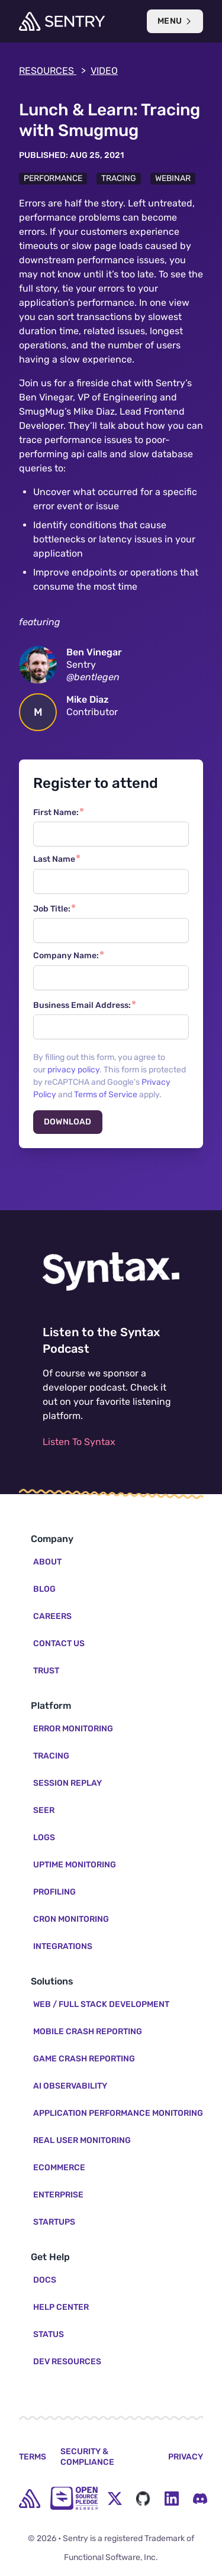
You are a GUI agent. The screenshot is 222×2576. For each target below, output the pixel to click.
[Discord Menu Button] (200, 2498)
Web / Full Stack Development (101, 2004)
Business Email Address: (82, 1005)
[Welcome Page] (62, 21)
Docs (44, 2280)
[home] (29, 2498)
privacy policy (73, 1070)
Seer (43, 1810)
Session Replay (67, 1783)
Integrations (62, 1946)
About (47, 1562)
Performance (53, 178)
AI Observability (70, 2086)
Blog (44, 1589)
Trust (46, 1671)
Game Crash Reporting (84, 2059)
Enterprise (58, 2195)
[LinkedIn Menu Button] (172, 2498)
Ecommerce (59, 2168)
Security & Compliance (87, 2456)
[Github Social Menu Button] (143, 2498)
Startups (54, 2222)
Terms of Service (105, 1095)
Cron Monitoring (71, 1919)
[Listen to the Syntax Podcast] (111, 1271)
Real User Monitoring (82, 2140)
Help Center (61, 2307)
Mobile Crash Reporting (87, 2031)
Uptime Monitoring (74, 1865)
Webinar (173, 178)
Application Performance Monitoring (118, 2113)
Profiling (54, 1892)
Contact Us (59, 1643)
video (104, 70)
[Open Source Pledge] (74, 2498)
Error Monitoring (73, 1729)
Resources (52, 71)
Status (48, 2334)
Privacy (185, 2457)
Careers (52, 1616)
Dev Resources (67, 2362)
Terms (32, 2457)
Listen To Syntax (79, 1441)
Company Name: (66, 956)
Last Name (54, 859)
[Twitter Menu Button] (115, 2498)
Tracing (118, 178)
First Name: (56, 812)
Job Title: (51, 909)
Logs (44, 1837)
